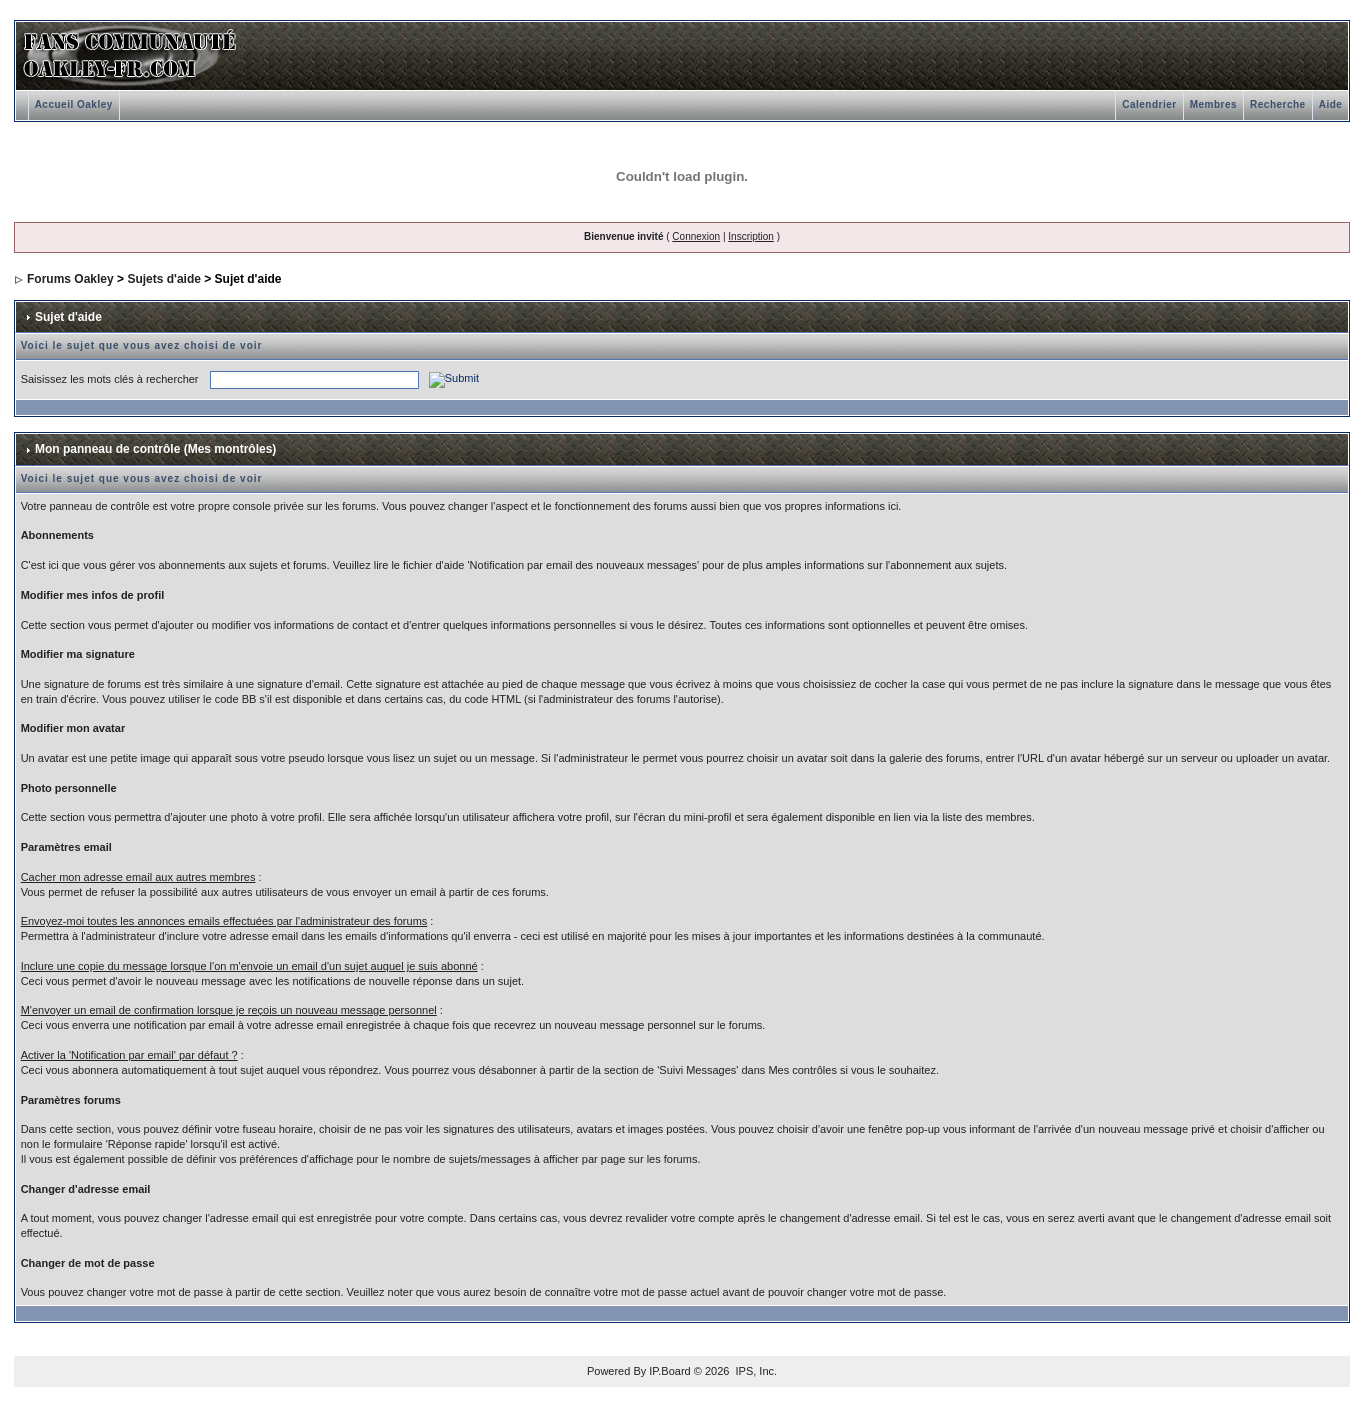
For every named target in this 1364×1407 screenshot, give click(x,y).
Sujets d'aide (164, 279)
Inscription (751, 236)
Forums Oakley (70, 279)
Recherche (1278, 104)
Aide (1331, 104)
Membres (1213, 104)
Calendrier (1149, 104)
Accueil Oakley (74, 104)
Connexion (696, 236)
